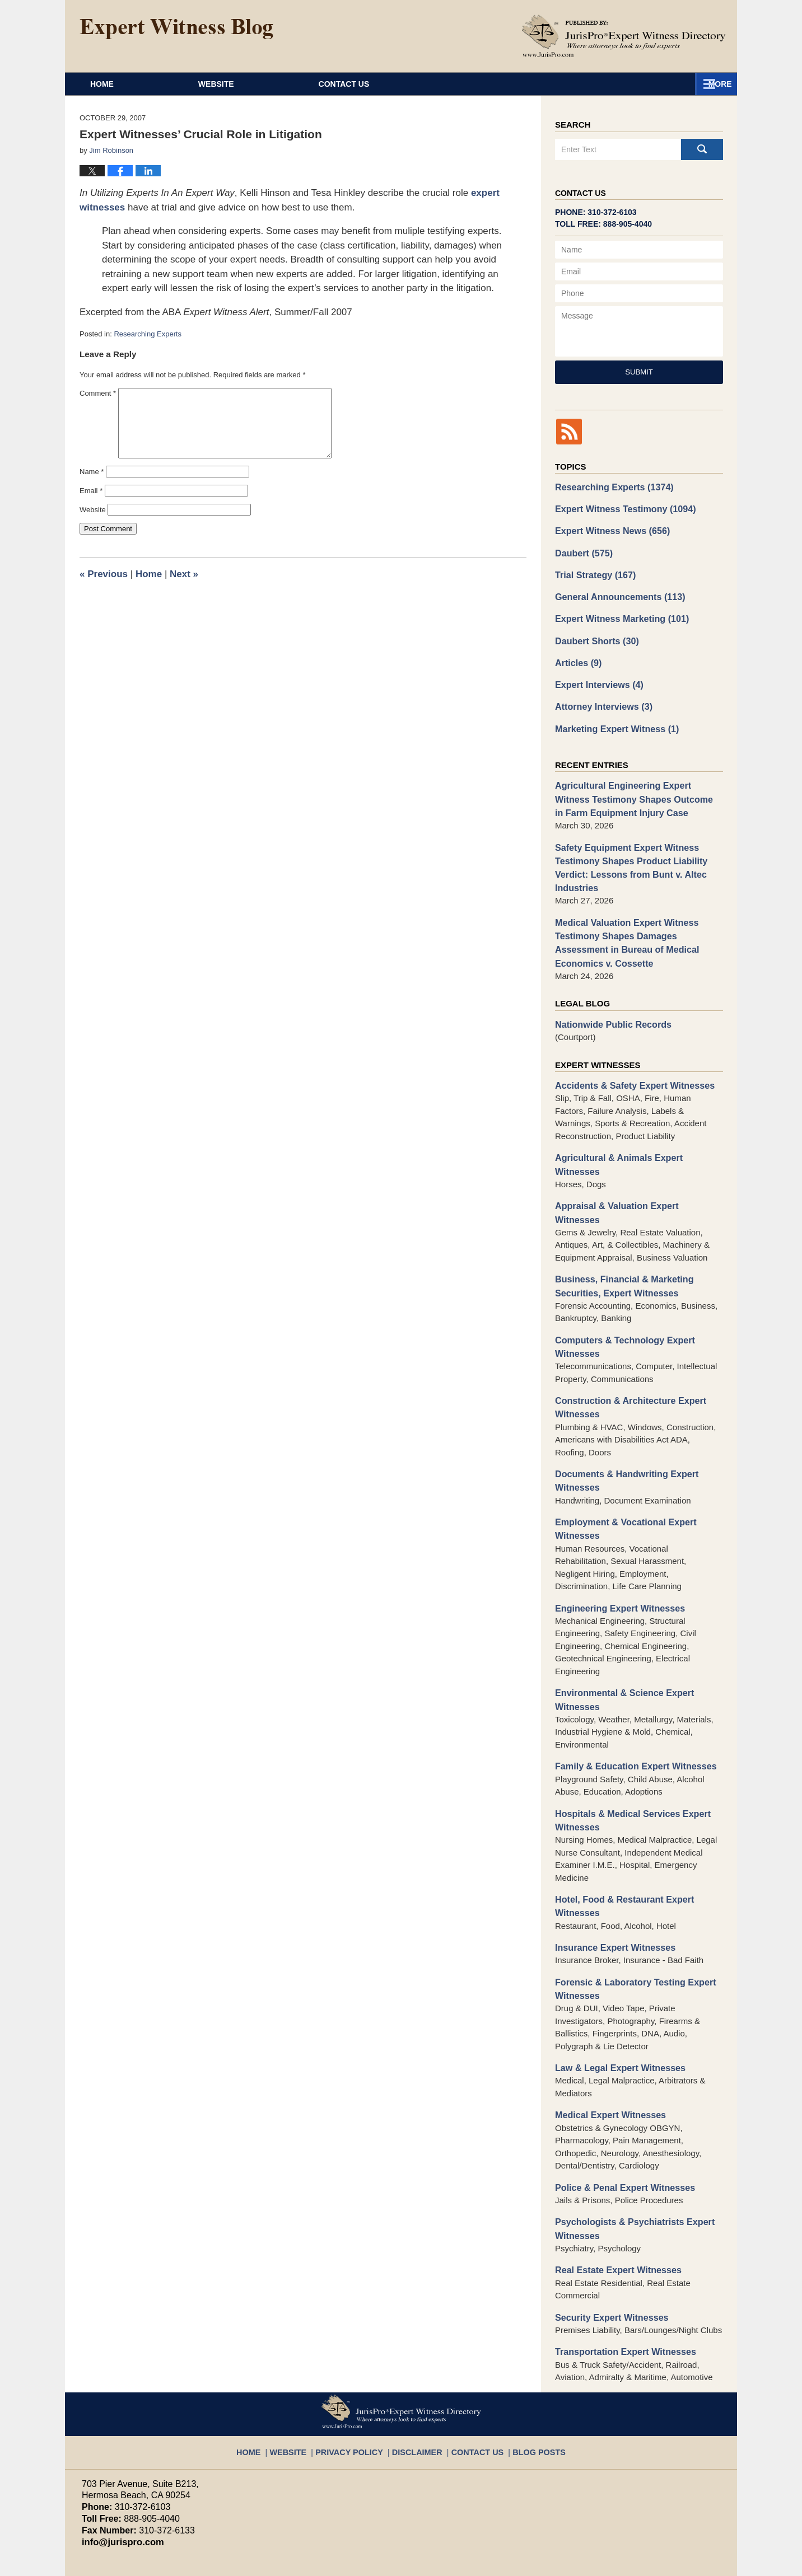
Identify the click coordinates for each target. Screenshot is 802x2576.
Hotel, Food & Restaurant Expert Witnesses (619, 1836)
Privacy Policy (358, 2365)
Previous (104, 574)
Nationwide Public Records (609, 1001)
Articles (577, 654)
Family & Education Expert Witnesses (630, 1699)
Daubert (582, 549)
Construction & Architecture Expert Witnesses (625, 1349)
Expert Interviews (596, 675)
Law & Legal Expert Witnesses (616, 1993)
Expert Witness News (608, 528)
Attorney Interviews (600, 696)
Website (284, 83)
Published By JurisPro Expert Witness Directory (624, 36)
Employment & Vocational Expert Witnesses (621, 1466)
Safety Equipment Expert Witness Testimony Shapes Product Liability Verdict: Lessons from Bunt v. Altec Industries (626, 851)
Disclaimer (417, 2365)
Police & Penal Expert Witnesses (620, 2111)
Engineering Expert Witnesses (615, 1544)
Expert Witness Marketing (617, 612)
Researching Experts (147, 334)
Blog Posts (527, 2365)
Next (184, 574)
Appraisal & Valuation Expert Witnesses (634, 1166)
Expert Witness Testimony (620, 507)
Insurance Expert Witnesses (611, 1876)
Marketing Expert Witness (612, 717)
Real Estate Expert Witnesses (614, 2190)
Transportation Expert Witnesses (620, 2270)
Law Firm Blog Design (666, 2562)
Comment (98, 393)
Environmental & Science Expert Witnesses (619, 1634)
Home (136, 83)
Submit (639, 372)
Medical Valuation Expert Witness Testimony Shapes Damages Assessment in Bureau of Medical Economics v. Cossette (637, 922)
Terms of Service (343, 2510)
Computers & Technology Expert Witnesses (620, 1290)
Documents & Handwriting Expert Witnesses (621, 1420)
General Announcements (615, 591)
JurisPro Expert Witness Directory (221, 2562)
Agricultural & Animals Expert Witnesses (636, 1132)
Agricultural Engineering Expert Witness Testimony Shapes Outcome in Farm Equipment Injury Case (635, 786)
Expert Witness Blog (176, 29)
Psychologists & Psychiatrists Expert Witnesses (629, 2151)
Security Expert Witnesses (607, 2237)
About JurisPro (456, 83)
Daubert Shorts (594, 633)
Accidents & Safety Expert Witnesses (629, 1061)
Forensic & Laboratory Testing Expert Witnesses (630, 1916)
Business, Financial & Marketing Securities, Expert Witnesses (619, 1231)
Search (702, 149)
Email (91, 490)
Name (92, 471)
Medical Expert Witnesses (606, 2039)
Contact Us (635, 83)
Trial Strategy (592, 570)
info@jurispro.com (118, 2460)
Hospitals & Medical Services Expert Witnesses (627, 1752)
